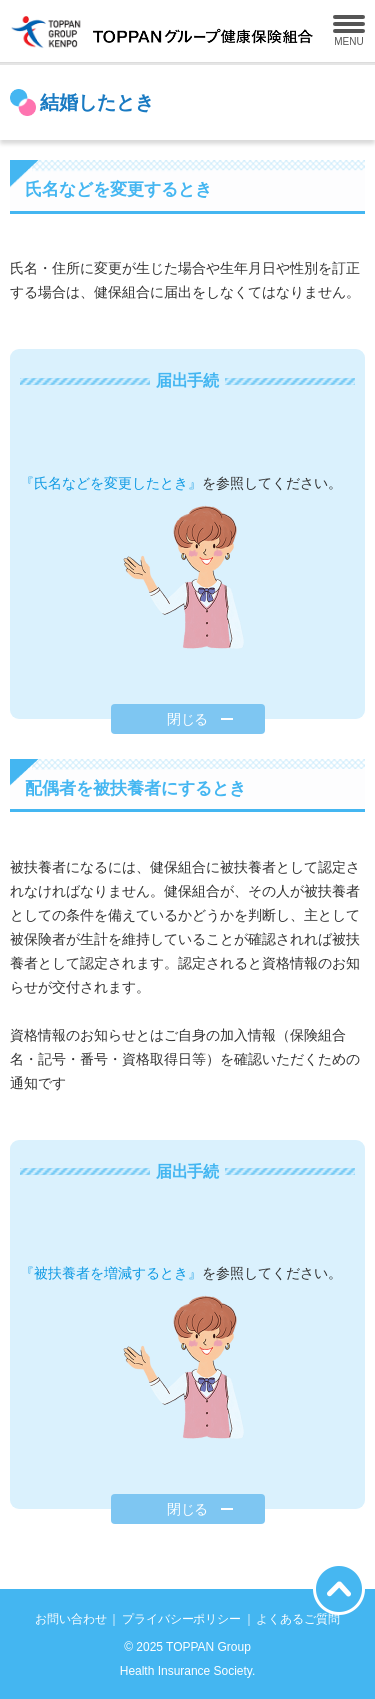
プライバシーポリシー (182, 1619)
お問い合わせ (71, 1619)
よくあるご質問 (298, 1619)
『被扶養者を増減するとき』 (111, 1273)
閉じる (188, 719)
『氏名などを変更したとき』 (111, 483)
